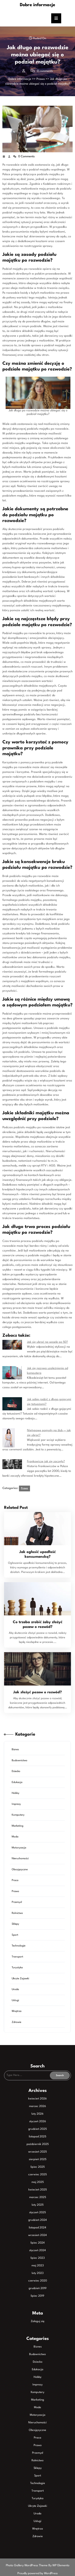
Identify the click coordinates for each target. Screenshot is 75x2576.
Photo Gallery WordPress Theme (27, 2565)
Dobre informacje (37, 5)
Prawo (40, 79)
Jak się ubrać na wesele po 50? (47, 1342)
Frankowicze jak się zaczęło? (46, 1461)
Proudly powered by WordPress (37, 2573)
